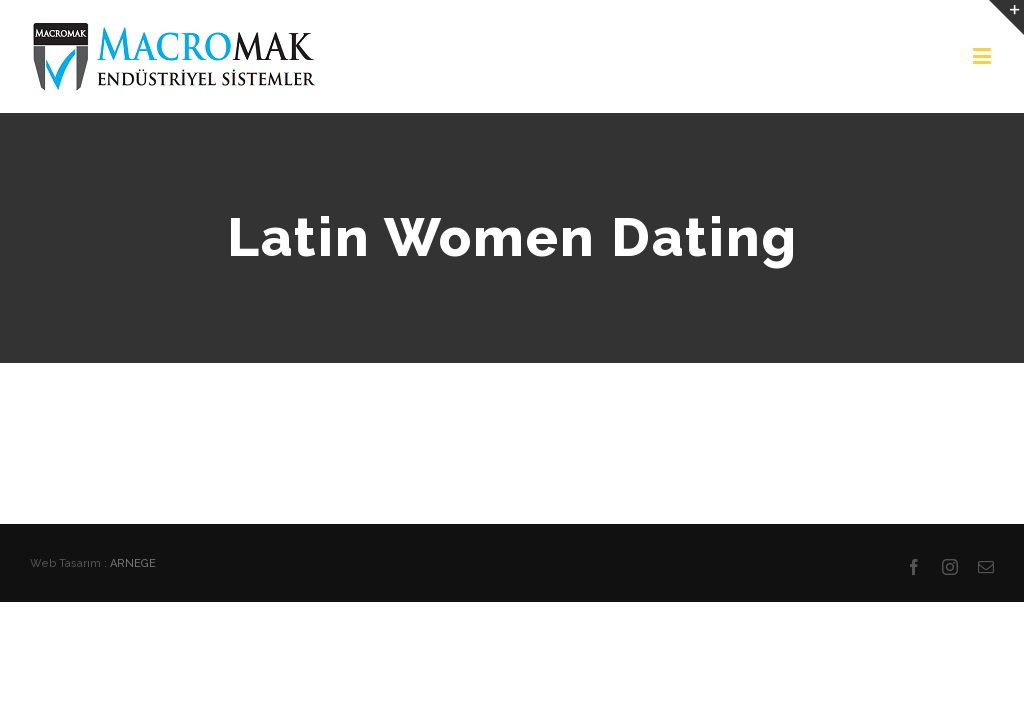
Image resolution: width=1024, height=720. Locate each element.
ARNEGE (133, 563)
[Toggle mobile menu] (983, 55)
